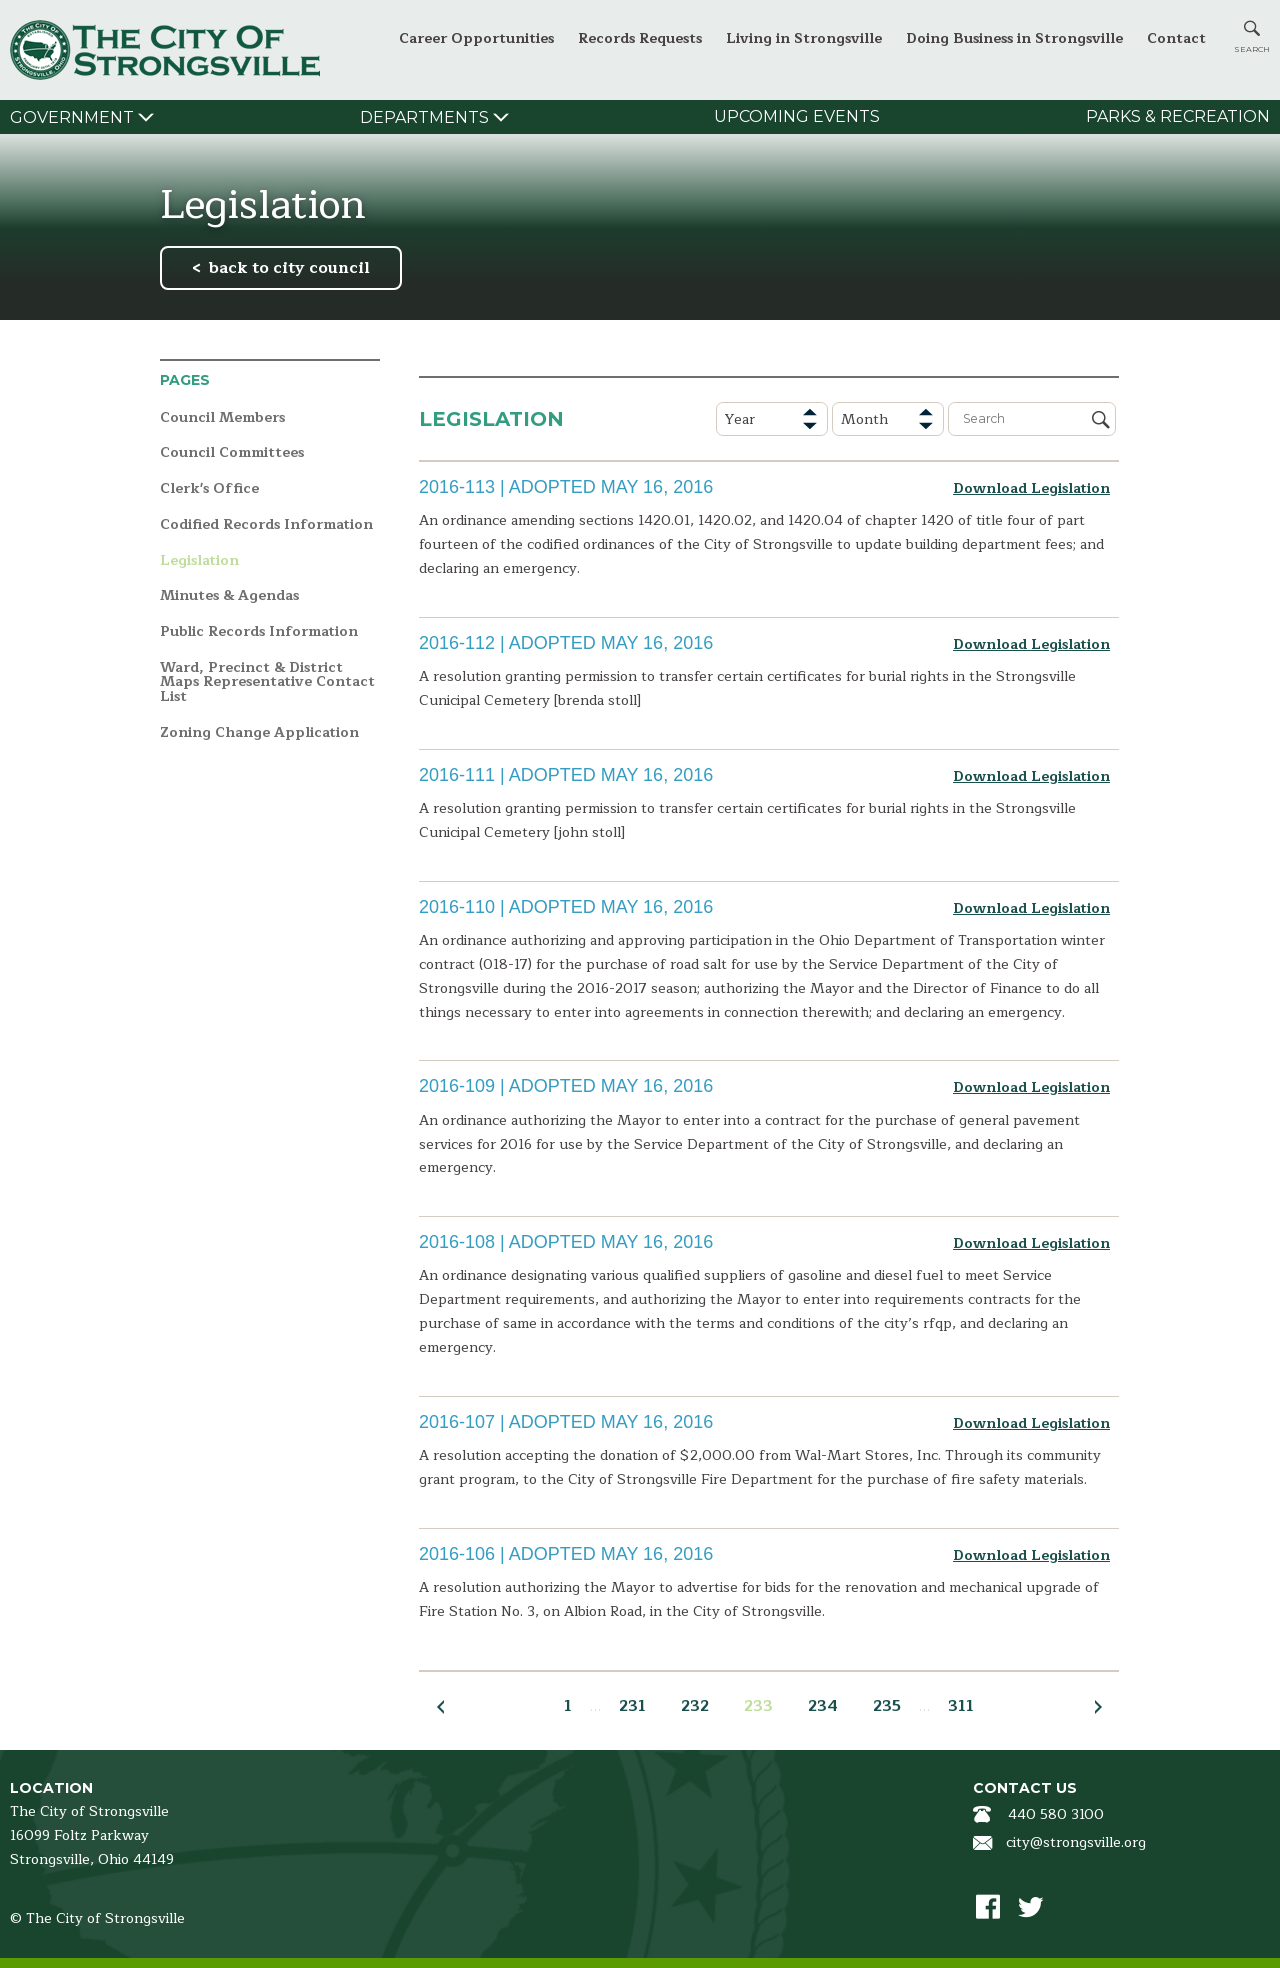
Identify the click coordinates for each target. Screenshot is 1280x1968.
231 (632, 1706)
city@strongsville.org (1076, 1842)
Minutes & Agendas (229, 596)
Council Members (222, 418)
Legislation (199, 561)
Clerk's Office (209, 489)
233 (758, 1706)
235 (887, 1706)
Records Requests (640, 38)
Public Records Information (259, 632)
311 (961, 1706)
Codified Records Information (266, 525)
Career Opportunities (476, 38)
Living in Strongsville (804, 38)
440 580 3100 (1056, 1814)
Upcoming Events (797, 116)
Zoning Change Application (259, 733)
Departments (424, 117)
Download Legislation (1031, 488)
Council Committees (232, 453)
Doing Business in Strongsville (1014, 38)
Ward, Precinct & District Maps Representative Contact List (267, 683)
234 (823, 1706)
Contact (1176, 38)
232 (695, 1706)
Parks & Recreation (1178, 116)
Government (72, 117)
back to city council (289, 268)
